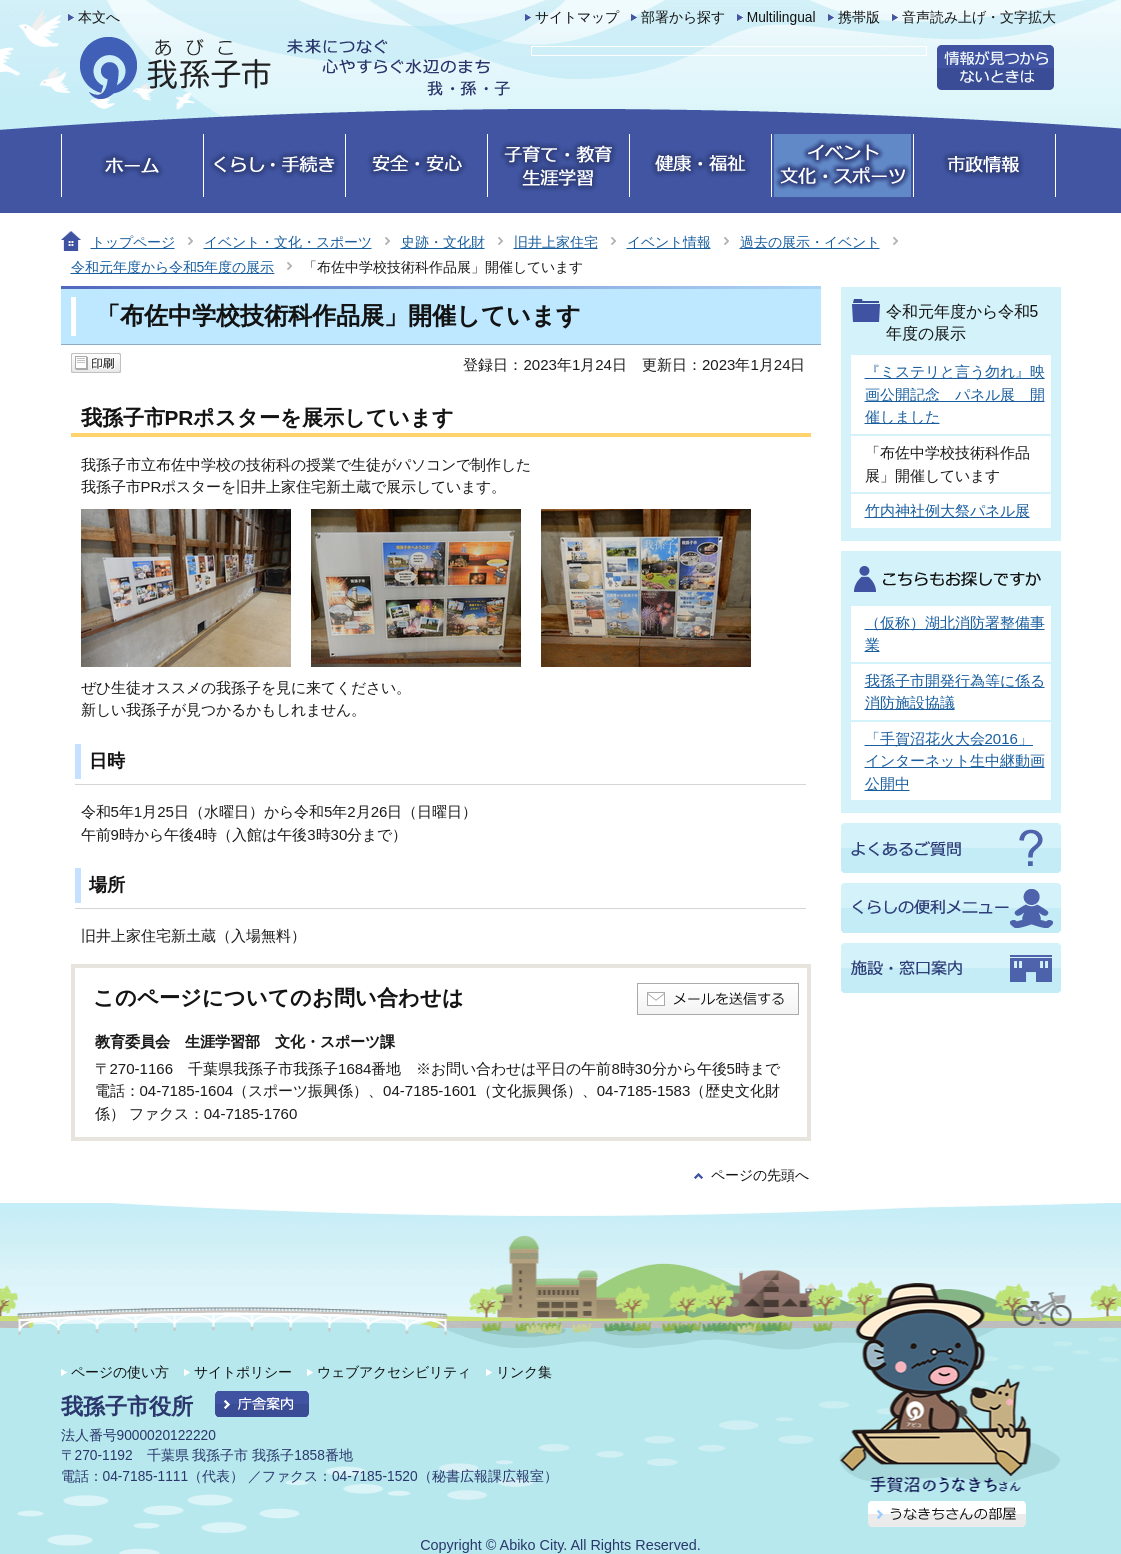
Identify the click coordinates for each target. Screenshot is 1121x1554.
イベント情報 (669, 242)
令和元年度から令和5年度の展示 (173, 267)
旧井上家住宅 (556, 242)
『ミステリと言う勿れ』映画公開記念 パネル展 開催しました (955, 394)
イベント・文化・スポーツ (288, 242)
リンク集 (524, 1372)
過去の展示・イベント (810, 242)
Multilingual (781, 17)
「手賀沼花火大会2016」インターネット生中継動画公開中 (955, 761)
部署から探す (683, 17)
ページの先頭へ (760, 1175)
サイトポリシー (243, 1372)
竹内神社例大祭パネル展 (947, 510)
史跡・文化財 (443, 242)
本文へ (99, 17)
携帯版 (859, 17)
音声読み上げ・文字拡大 (979, 17)
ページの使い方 (120, 1372)
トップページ (133, 242)
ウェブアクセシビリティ (394, 1372)
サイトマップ (577, 17)
